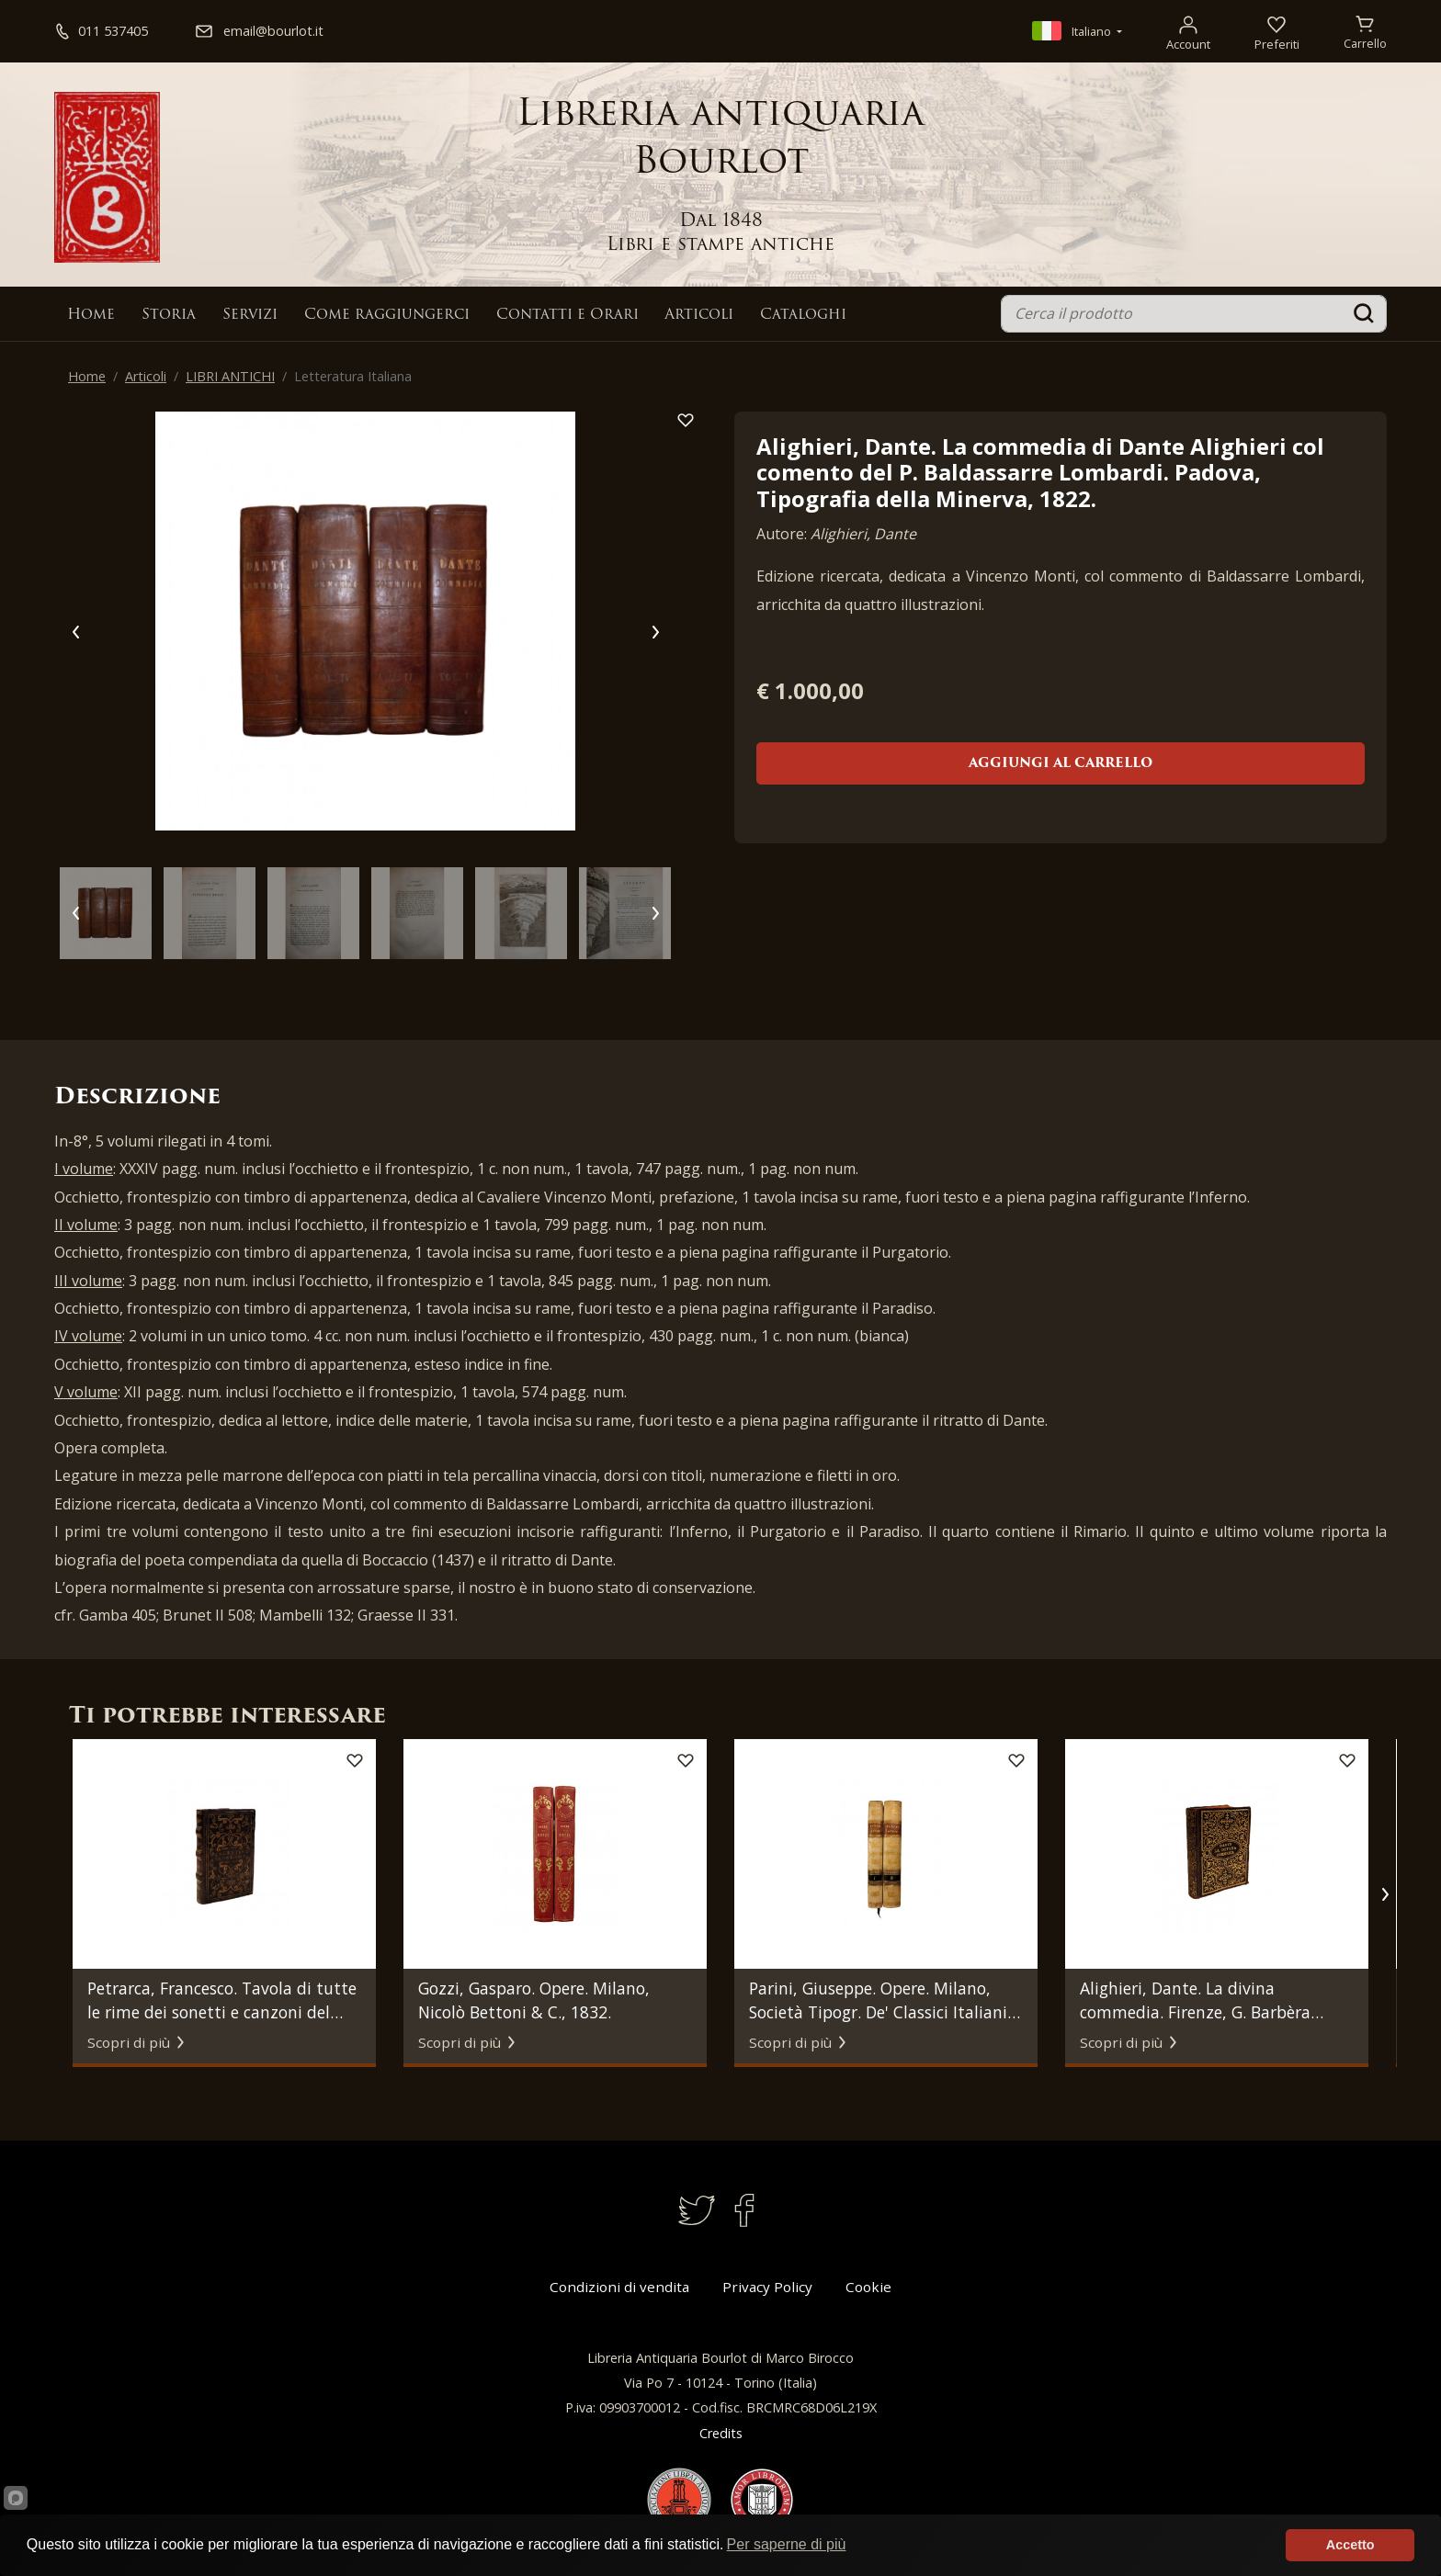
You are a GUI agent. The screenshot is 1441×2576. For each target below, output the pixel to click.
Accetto (1350, 2544)
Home (91, 315)
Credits (721, 2433)
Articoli (698, 315)
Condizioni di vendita (619, 2286)
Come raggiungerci (387, 315)
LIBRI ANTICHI (230, 376)
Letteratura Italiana (353, 376)
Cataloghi (803, 315)
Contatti (567, 315)
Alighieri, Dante (863, 534)
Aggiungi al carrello (1060, 764)
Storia (169, 315)
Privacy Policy (767, 2286)
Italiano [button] (1073, 31)
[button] (1384, 1894)
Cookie (868, 2286)
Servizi (250, 315)
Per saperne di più (786, 2544)
